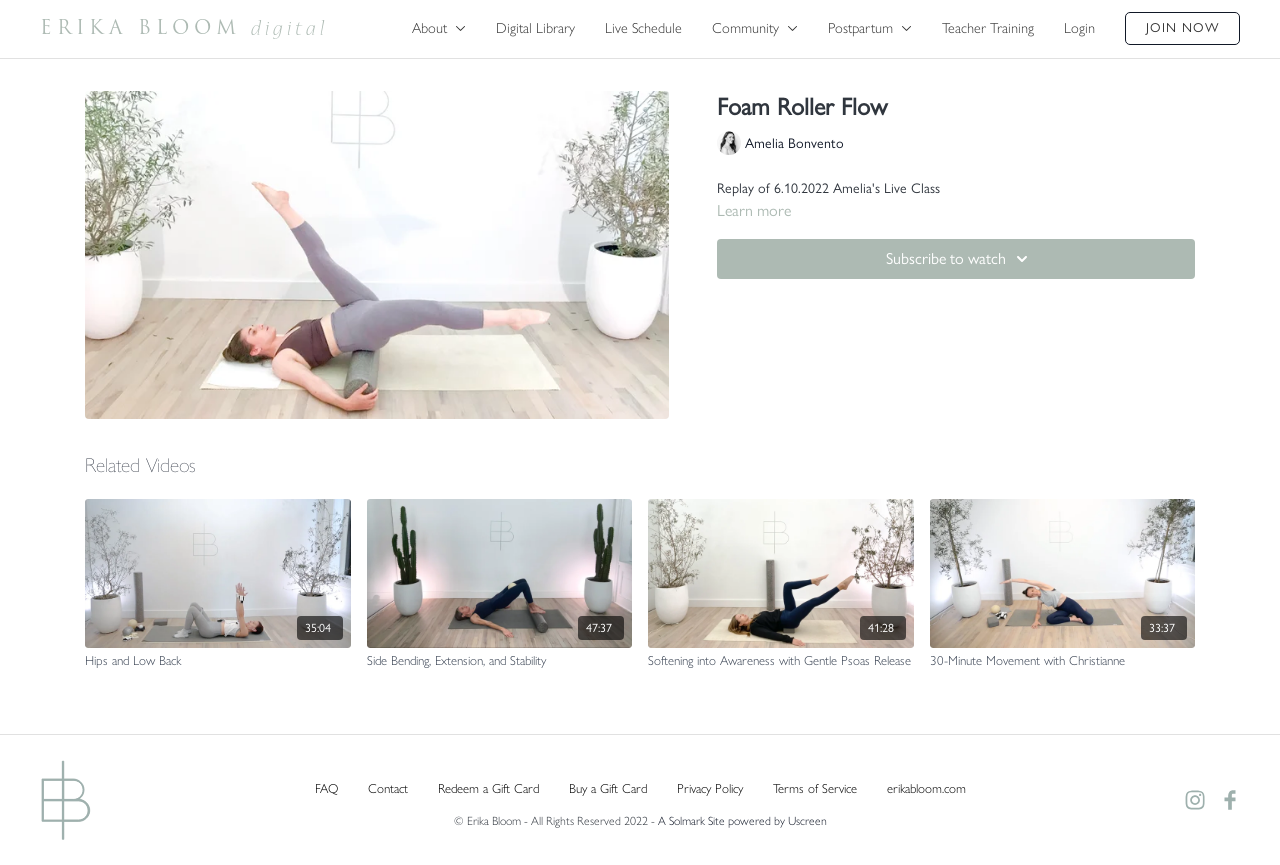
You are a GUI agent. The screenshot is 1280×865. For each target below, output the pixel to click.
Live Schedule (643, 28)
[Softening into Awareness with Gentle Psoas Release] (781, 661)
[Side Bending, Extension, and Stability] (500, 661)
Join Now (1182, 27)
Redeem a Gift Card (488, 788)
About (439, 28)
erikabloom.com (926, 788)
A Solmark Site (691, 821)
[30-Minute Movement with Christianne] (1063, 661)
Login (1079, 28)
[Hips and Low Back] (218, 661)
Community (755, 28)
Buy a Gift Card (608, 788)
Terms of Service (815, 788)
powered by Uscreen (777, 821)
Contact (388, 788)
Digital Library (535, 28)
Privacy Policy (710, 788)
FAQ (326, 788)
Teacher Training (988, 28)
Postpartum (870, 28)
